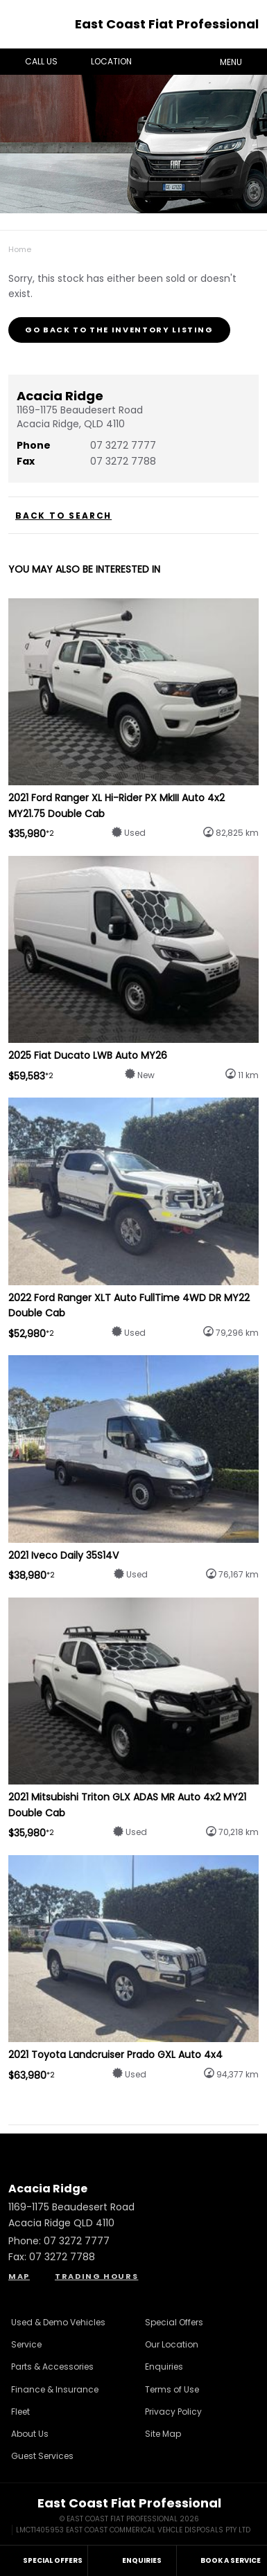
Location (101, 61)
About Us (30, 2434)
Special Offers (174, 2322)
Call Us (31, 61)
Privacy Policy (173, 2411)
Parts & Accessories (52, 2366)
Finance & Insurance (54, 2389)
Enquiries (164, 2366)
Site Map (163, 2434)
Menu (241, 61)
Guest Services (42, 2456)
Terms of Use (172, 2389)
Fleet (20, 2411)
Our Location (171, 2344)
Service (26, 2344)
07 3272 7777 (123, 445)
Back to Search (63, 516)
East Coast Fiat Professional (167, 24)
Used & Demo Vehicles (58, 2322)
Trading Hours (96, 2276)
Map (19, 2276)
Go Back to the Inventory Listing (119, 329)
